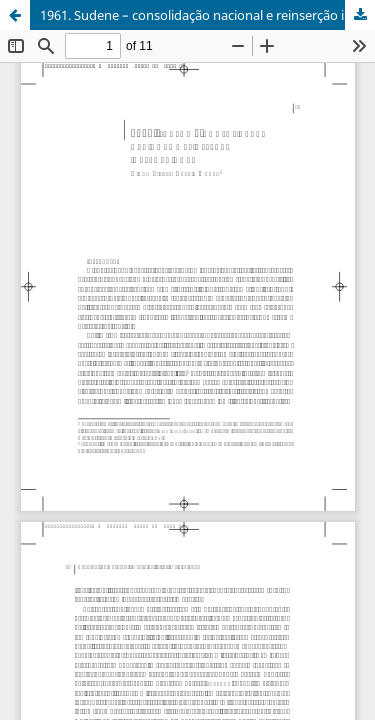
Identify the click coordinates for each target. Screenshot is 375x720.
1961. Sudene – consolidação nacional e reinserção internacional (207, 15)
